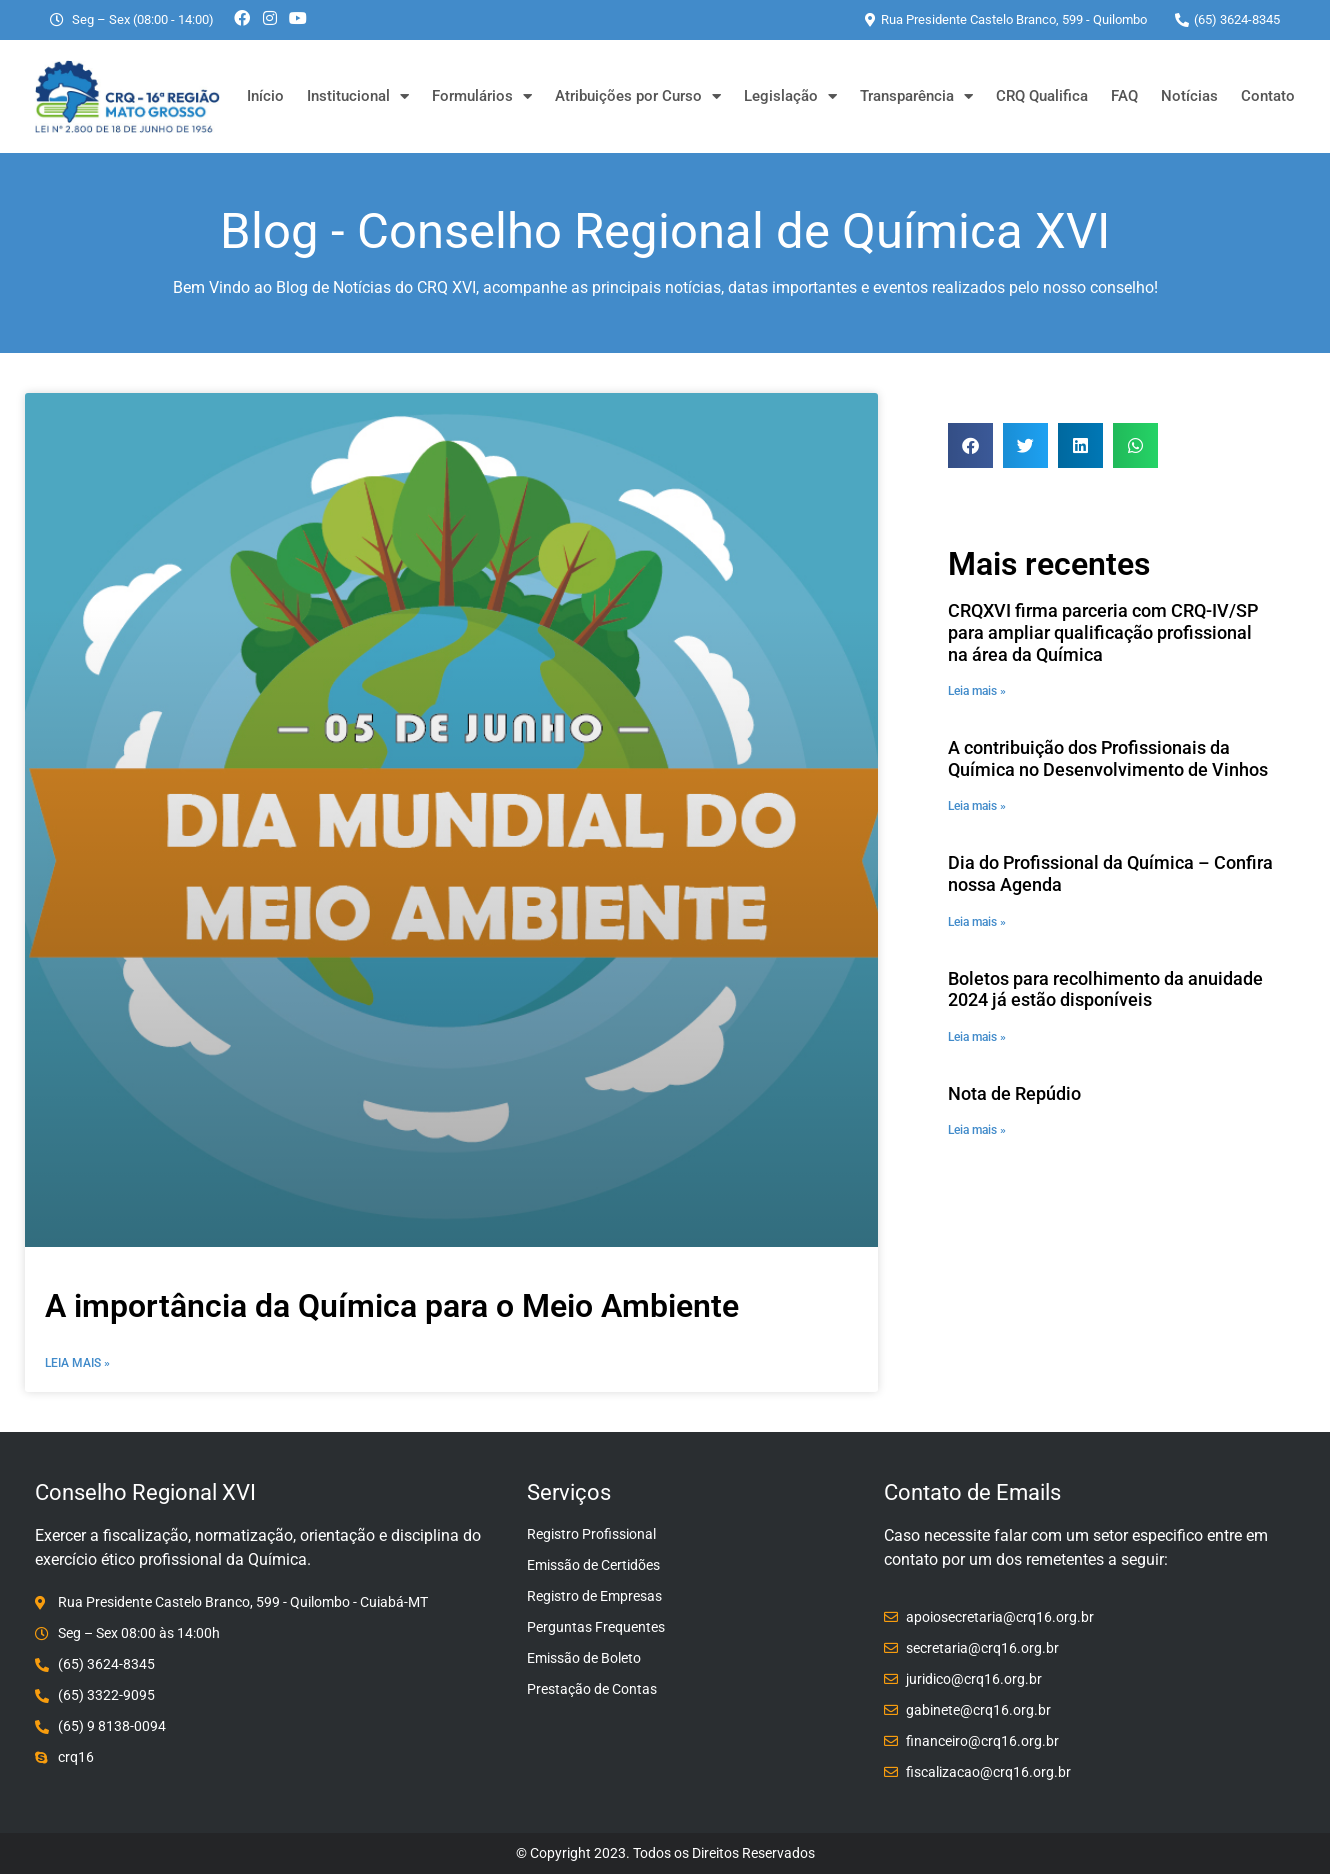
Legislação (790, 96)
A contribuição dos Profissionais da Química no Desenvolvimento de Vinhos (1108, 758)
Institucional (358, 96)
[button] (970, 445)
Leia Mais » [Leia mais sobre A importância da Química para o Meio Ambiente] (77, 1363)
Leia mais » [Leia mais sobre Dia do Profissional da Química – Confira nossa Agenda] (977, 922)
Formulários (482, 96)
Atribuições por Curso (638, 96)
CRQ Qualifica (1042, 96)
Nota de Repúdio (1014, 1093)
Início (265, 96)
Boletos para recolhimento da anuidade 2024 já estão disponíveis (1105, 989)
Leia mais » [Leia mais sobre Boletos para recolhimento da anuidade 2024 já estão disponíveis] (977, 1037)
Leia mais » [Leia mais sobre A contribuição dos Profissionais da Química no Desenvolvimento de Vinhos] (977, 806)
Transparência (916, 96)
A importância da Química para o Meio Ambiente (392, 1306)
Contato (1268, 96)
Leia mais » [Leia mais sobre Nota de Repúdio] (977, 1130)
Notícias (1189, 96)
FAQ (1124, 96)
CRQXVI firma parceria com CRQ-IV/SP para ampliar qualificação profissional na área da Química (1103, 632)
